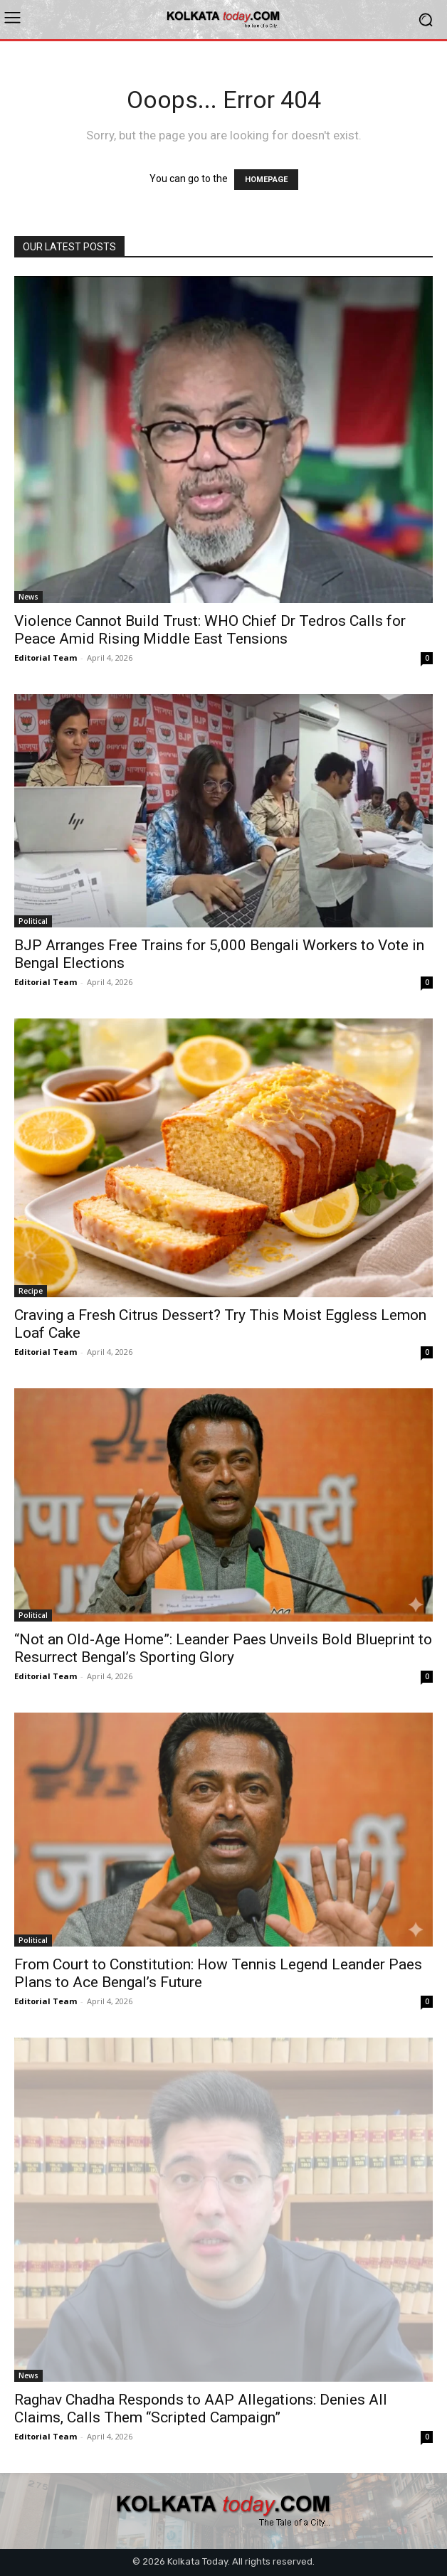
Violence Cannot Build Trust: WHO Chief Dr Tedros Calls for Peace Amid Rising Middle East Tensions (210, 629)
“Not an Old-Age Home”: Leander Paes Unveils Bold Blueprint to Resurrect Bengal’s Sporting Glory (223, 1648)
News (28, 597)
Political (33, 921)
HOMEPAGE (266, 179)
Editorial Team (45, 657)
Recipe (31, 1291)
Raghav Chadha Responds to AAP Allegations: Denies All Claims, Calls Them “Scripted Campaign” (200, 2408)
